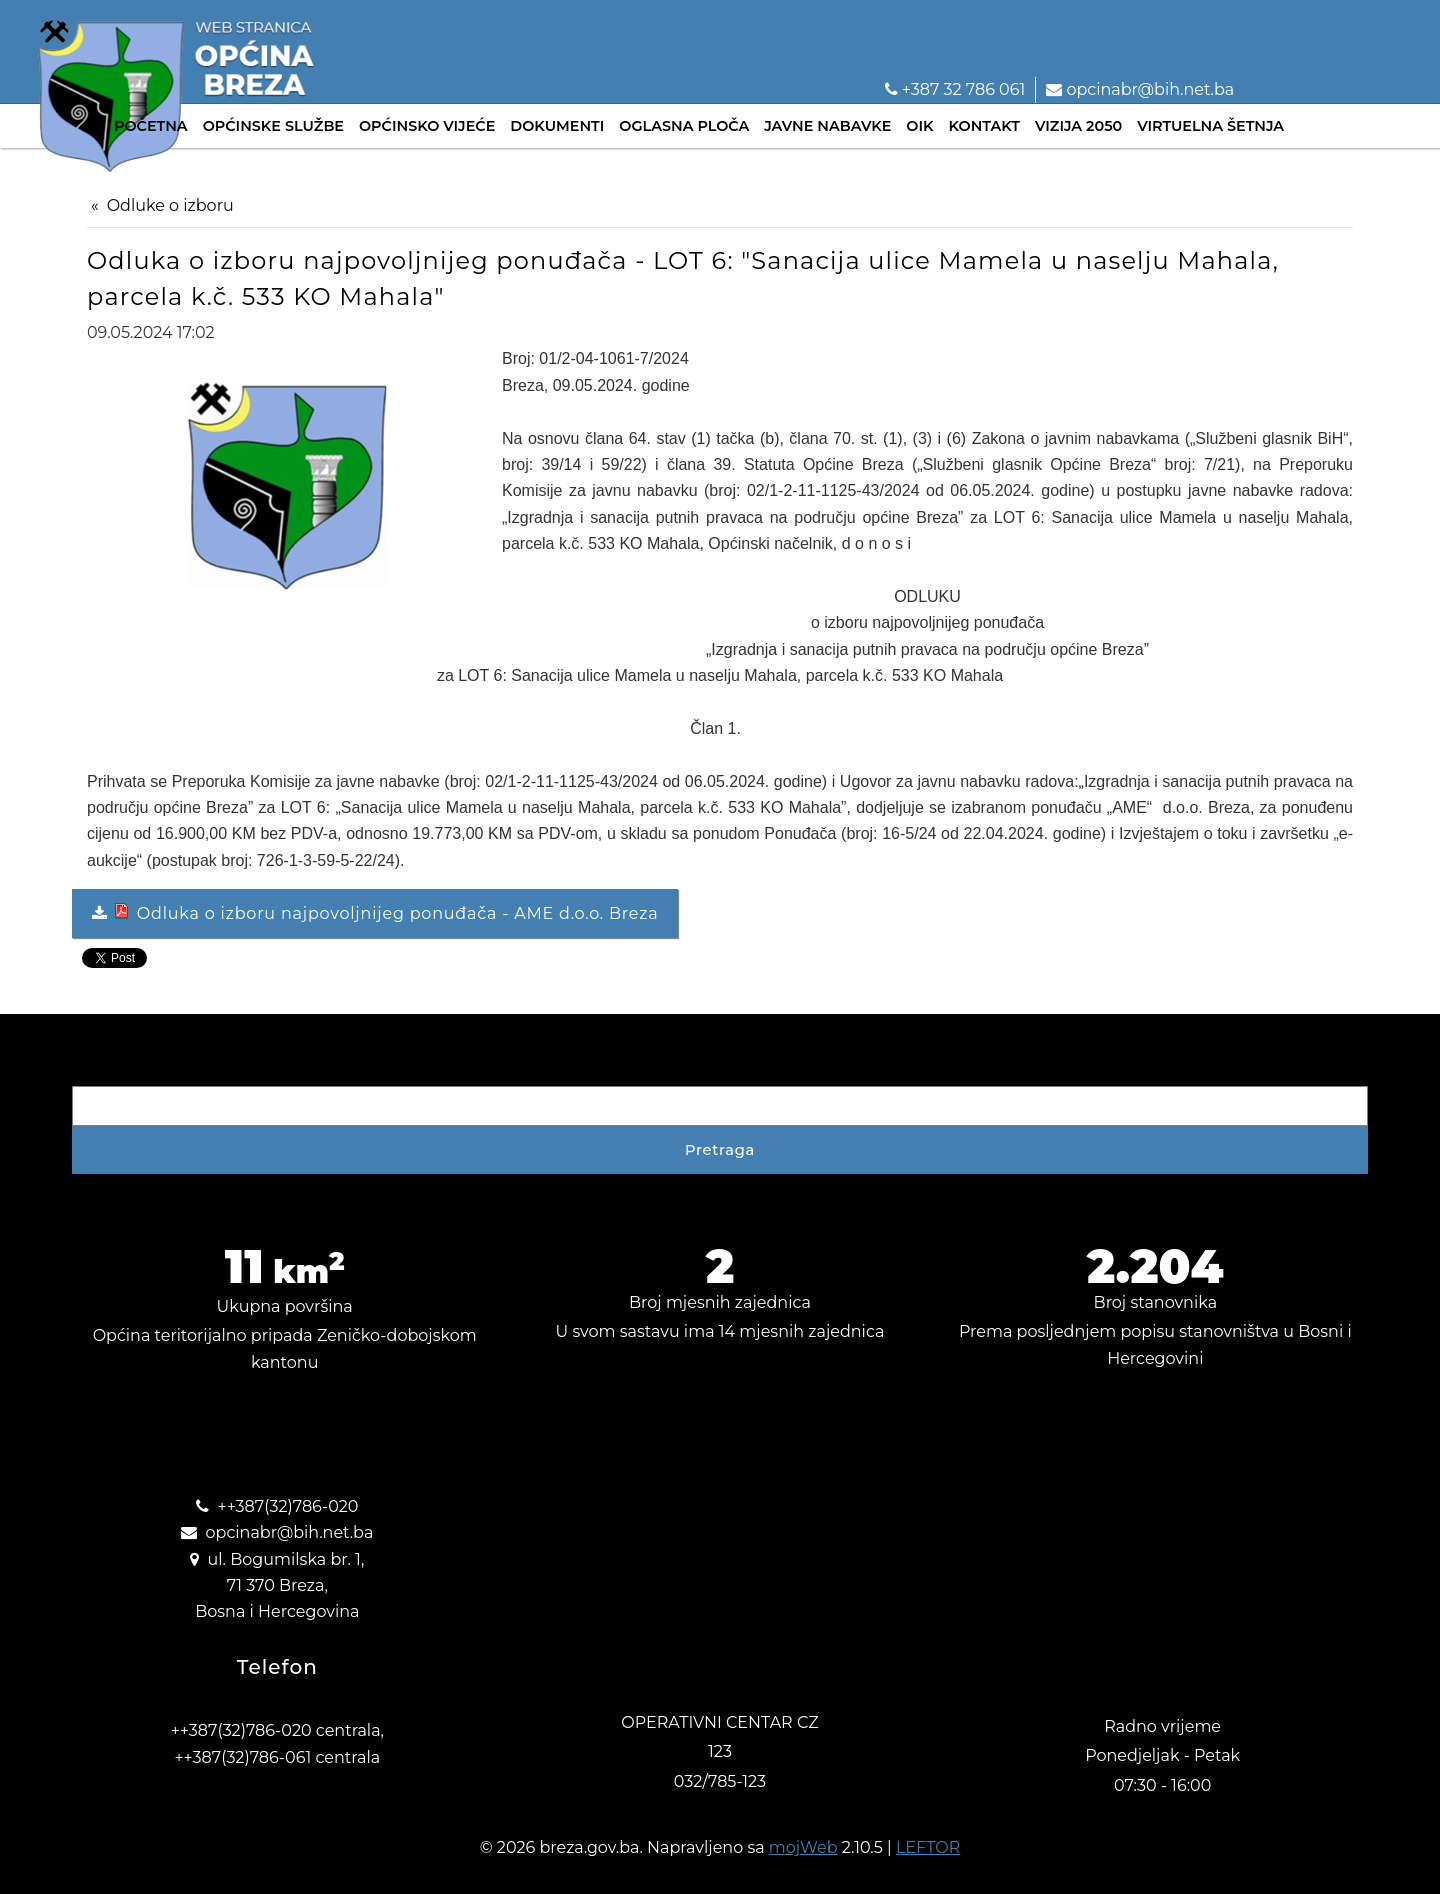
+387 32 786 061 (955, 89)
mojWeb (803, 1847)
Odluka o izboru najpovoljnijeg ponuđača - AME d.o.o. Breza (383, 913)
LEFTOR (928, 1847)
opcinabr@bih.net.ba (1140, 89)
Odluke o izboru (170, 205)
